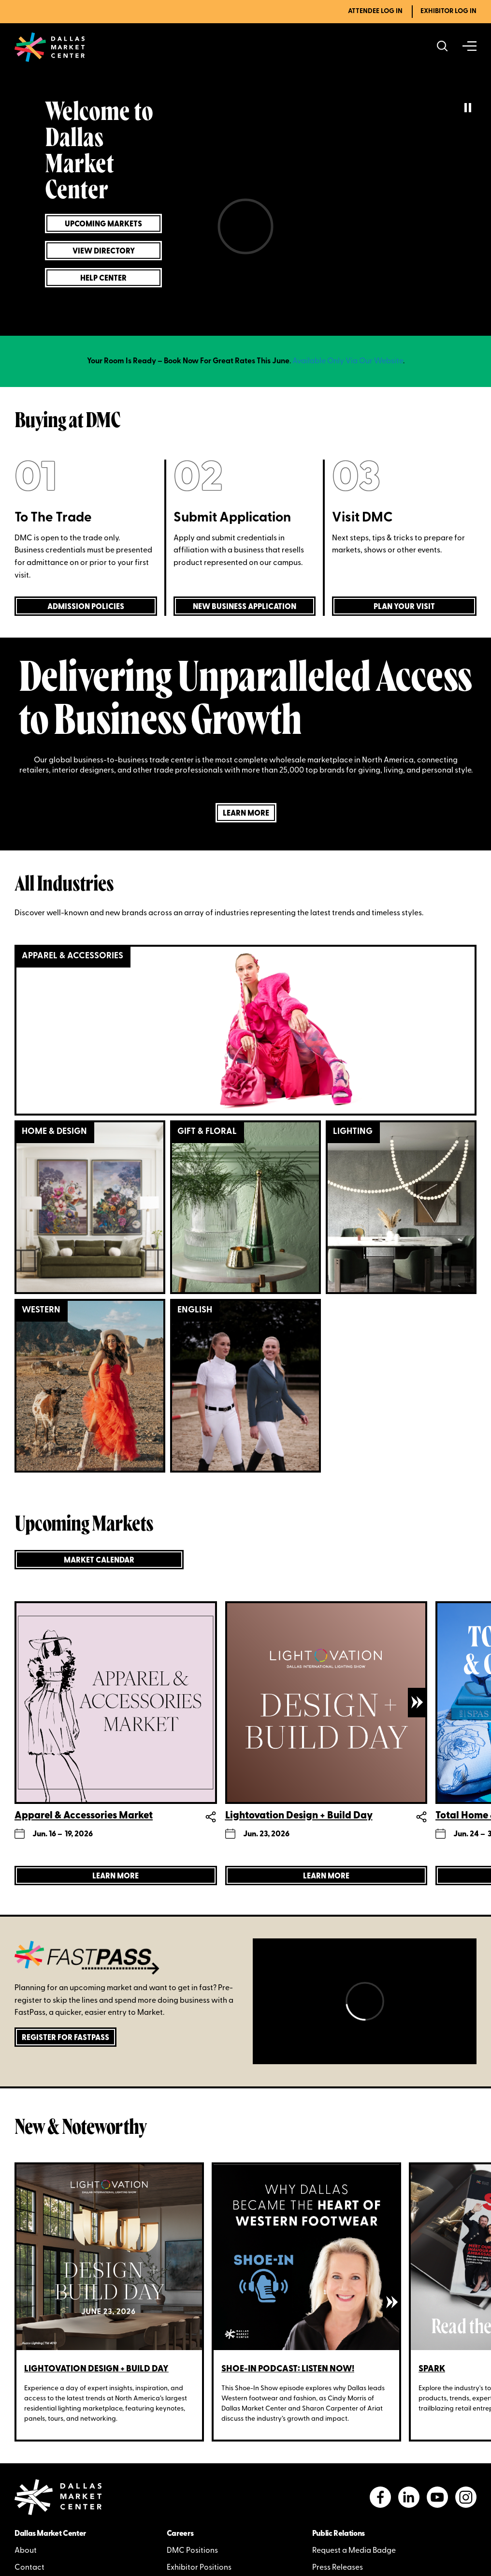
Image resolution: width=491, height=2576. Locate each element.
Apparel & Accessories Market (83, 1815)
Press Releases (337, 2568)
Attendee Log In (375, 11)
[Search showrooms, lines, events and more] (442, 47)
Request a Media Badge (354, 2551)
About (25, 2551)
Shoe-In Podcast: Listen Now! (287, 2369)
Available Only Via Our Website (347, 361)
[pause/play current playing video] (468, 108)
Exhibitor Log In (448, 11)
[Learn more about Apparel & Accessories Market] (115, 1875)
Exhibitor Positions (199, 2568)
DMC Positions (192, 2551)
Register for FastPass (65, 2038)
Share (211, 1816)
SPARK (432, 2369)
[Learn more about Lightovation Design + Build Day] (326, 1875)
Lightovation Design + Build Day (299, 1815)
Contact (29, 2568)
